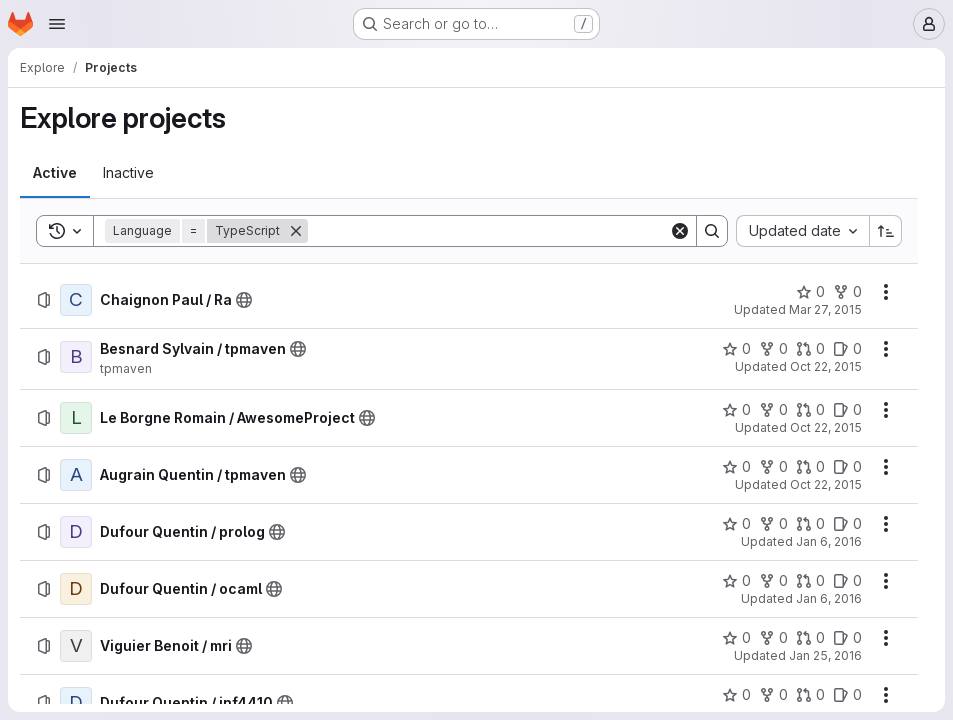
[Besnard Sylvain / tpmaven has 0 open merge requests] (810, 349)
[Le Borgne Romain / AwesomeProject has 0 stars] (736, 410)
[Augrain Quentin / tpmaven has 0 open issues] (847, 467)
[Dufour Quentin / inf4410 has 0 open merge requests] (810, 695)
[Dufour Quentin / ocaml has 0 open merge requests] (810, 581)
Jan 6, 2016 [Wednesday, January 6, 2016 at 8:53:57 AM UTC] (829, 541)
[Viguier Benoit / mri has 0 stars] (736, 638)
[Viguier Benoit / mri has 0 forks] (773, 638)
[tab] (55, 173)
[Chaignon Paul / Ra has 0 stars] (810, 292)
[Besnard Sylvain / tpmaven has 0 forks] (773, 349)
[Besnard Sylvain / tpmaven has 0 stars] (736, 349)
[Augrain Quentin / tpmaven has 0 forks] (773, 467)
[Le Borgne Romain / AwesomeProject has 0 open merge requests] (810, 410)
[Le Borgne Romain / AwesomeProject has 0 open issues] (847, 410)
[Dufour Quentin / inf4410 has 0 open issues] (847, 695)
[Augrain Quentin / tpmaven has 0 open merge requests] (810, 467)
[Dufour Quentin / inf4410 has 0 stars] (736, 695)
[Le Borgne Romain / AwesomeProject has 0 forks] (773, 410)
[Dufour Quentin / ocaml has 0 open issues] (847, 581)
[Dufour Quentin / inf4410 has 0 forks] (773, 695)
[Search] (488, 231)
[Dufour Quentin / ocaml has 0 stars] (736, 581)
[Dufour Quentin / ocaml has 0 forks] (773, 581)
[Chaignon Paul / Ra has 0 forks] (847, 292)
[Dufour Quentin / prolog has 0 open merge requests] (810, 524)
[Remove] (296, 231)
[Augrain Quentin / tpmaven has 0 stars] (736, 467)
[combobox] (802, 231)
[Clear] (680, 231)
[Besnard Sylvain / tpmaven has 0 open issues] (847, 349)
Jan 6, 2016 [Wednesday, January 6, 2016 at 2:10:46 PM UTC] (829, 598)
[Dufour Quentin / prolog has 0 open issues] (847, 524)
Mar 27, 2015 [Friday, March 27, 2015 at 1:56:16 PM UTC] (825, 309)
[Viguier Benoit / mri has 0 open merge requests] (810, 638)
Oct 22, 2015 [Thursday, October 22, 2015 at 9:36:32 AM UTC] (826, 427)
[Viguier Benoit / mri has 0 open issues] (847, 638)
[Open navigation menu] (57, 24)
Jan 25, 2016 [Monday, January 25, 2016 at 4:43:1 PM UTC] (825, 655)
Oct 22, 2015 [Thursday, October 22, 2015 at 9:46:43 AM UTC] (826, 484)
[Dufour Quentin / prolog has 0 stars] (736, 524)
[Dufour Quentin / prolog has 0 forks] (773, 524)
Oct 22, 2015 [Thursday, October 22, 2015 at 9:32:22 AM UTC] (826, 366)
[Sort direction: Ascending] (886, 231)
